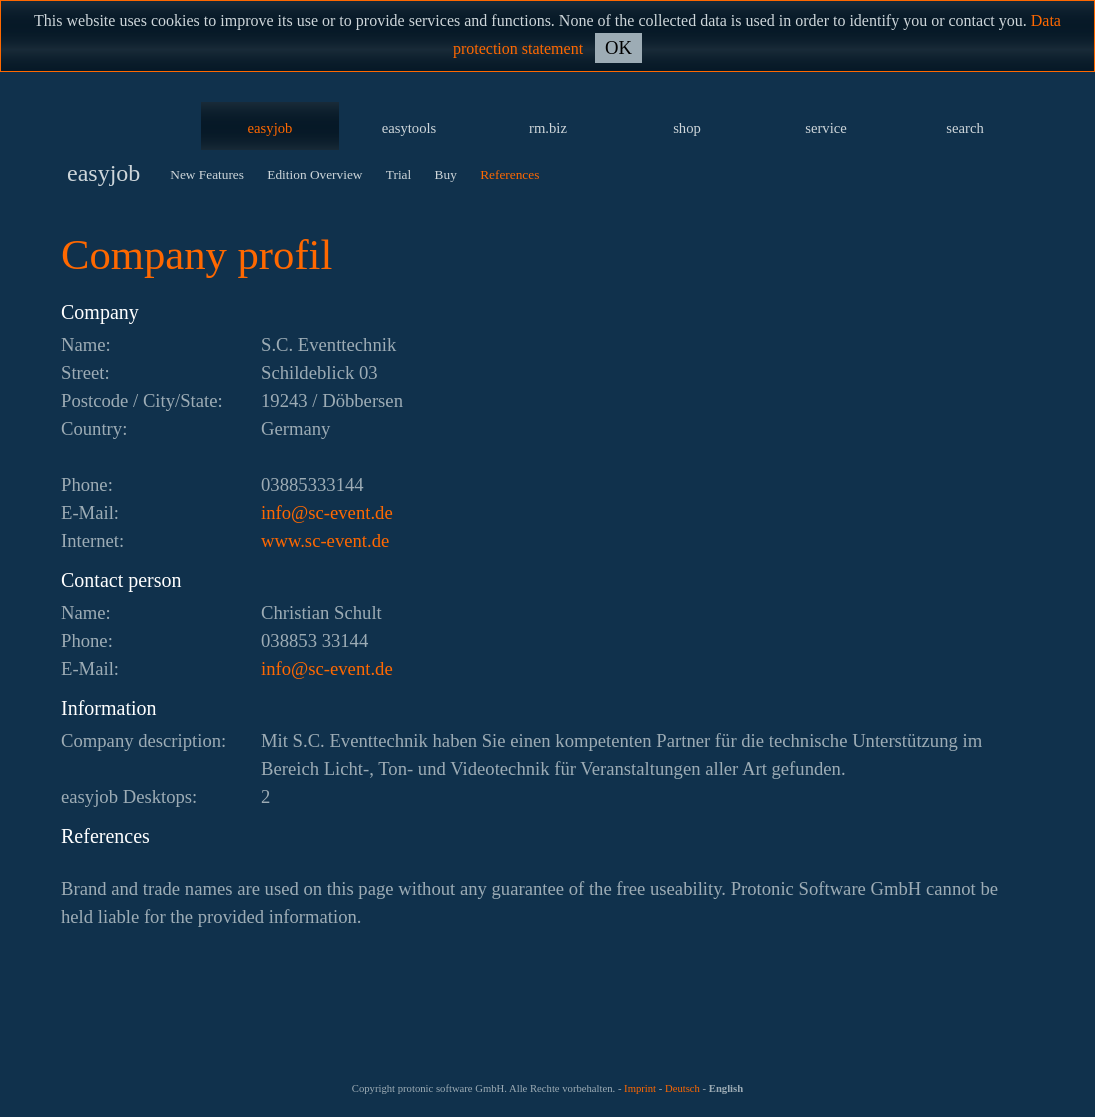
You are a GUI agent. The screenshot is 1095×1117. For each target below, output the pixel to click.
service (826, 128)
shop (687, 128)
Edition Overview (314, 174)
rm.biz (548, 128)
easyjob (270, 128)
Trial (398, 174)
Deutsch (682, 1088)
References (509, 174)
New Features (207, 174)
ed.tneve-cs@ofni (327, 512)
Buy (446, 174)
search (964, 128)
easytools (409, 128)
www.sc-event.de (325, 540)
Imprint (640, 1088)
